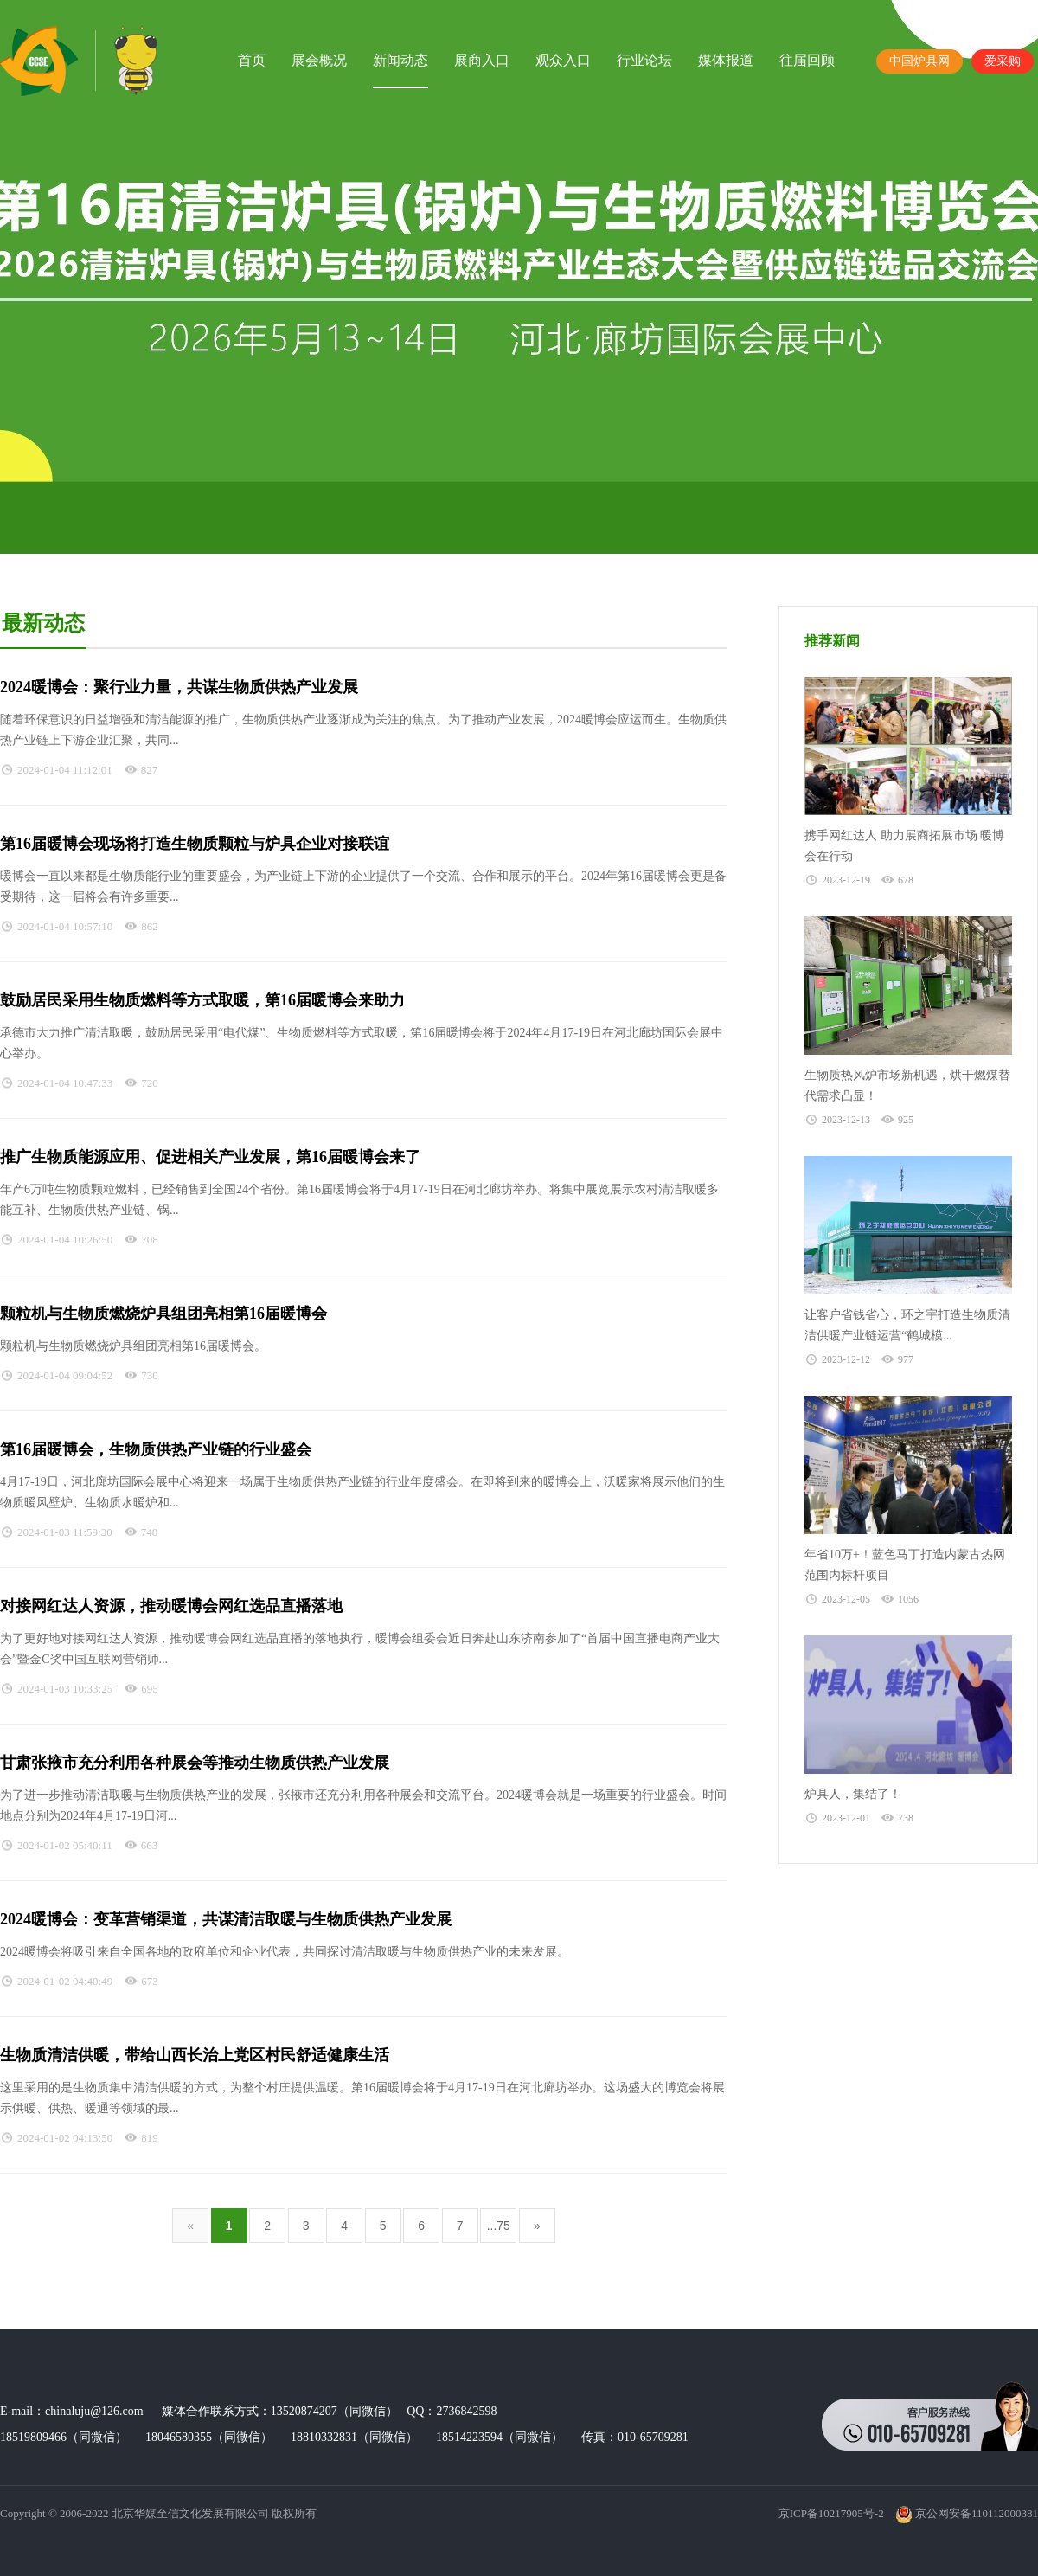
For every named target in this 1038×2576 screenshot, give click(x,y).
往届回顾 (807, 60)
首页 (252, 60)
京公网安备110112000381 (966, 2513)
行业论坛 (644, 60)
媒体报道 (725, 60)
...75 (498, 2225)
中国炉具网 (919, 61)
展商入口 (481, 60)
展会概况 (319, 60)
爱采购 (1002, 61)
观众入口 (563, 60)
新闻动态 (400, 60)
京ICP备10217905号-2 (831, 2513)
